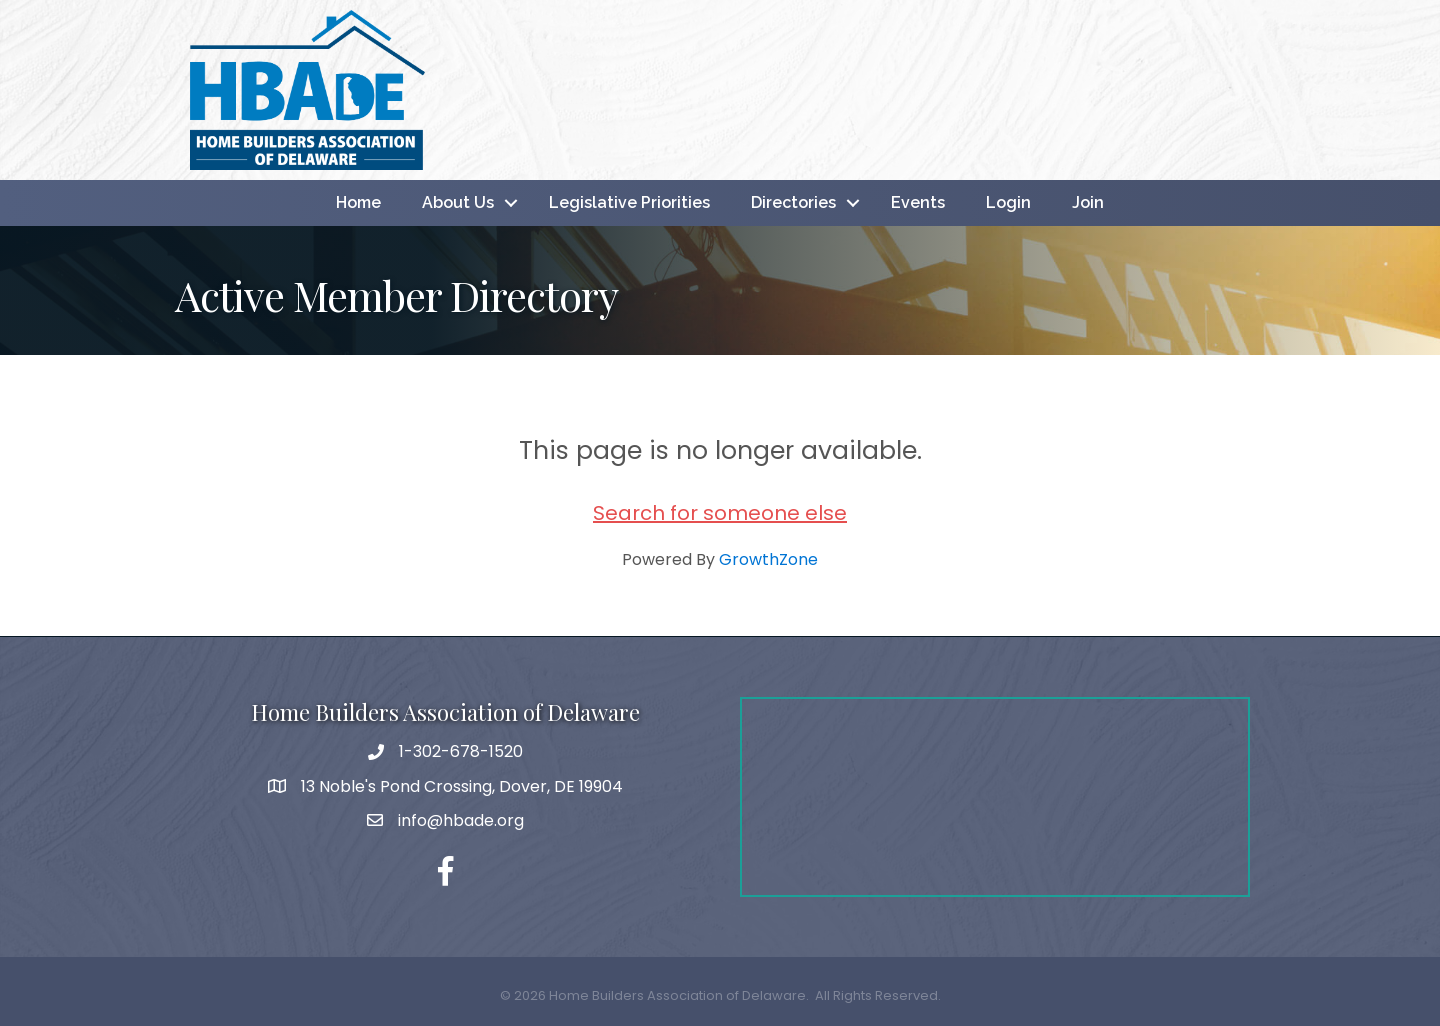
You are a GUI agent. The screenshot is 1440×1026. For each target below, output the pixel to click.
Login (1008, 202)
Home (358, 202)
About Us (458, 202)
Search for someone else (720, 513)
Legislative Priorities (629, 202)
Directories (793, 202)
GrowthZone (768, 559)
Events (918, 202)
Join (1088, 202)
